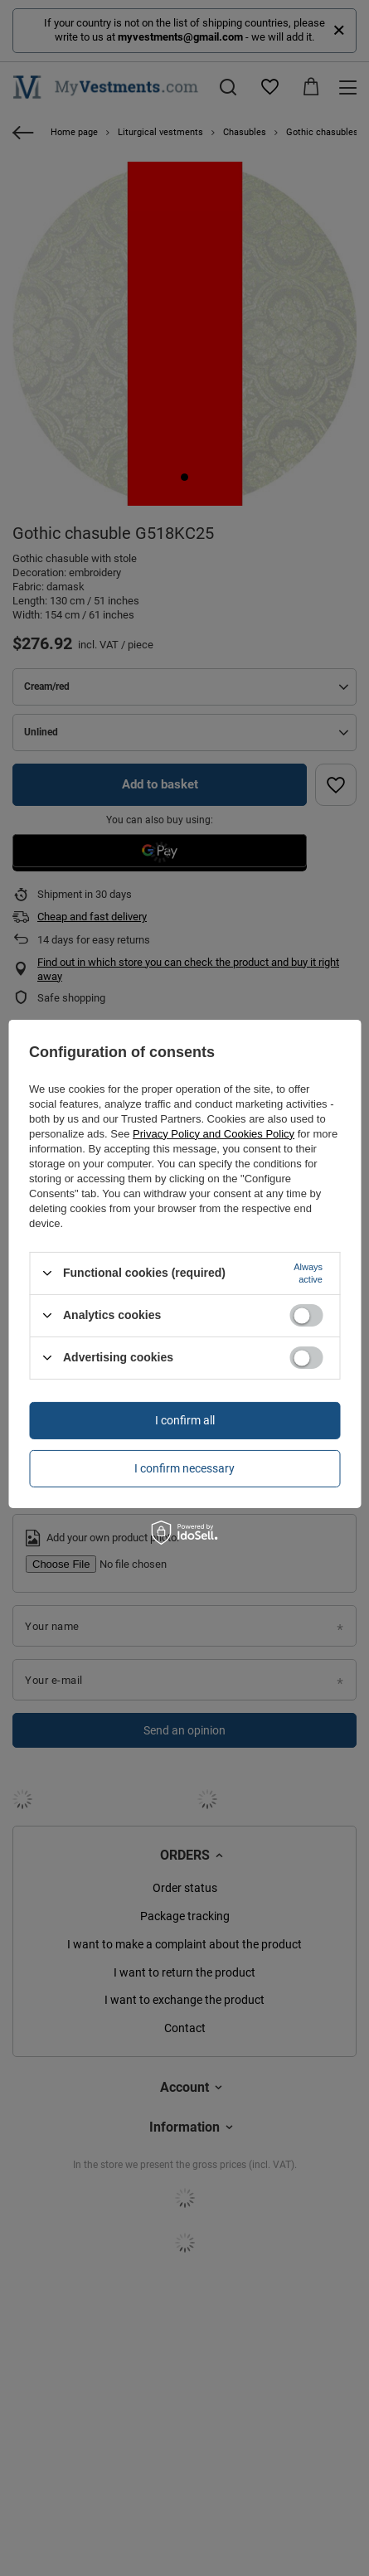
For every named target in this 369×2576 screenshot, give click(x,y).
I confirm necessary (184, 1468)
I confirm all (185, 1420)
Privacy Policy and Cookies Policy (213, 1133)
